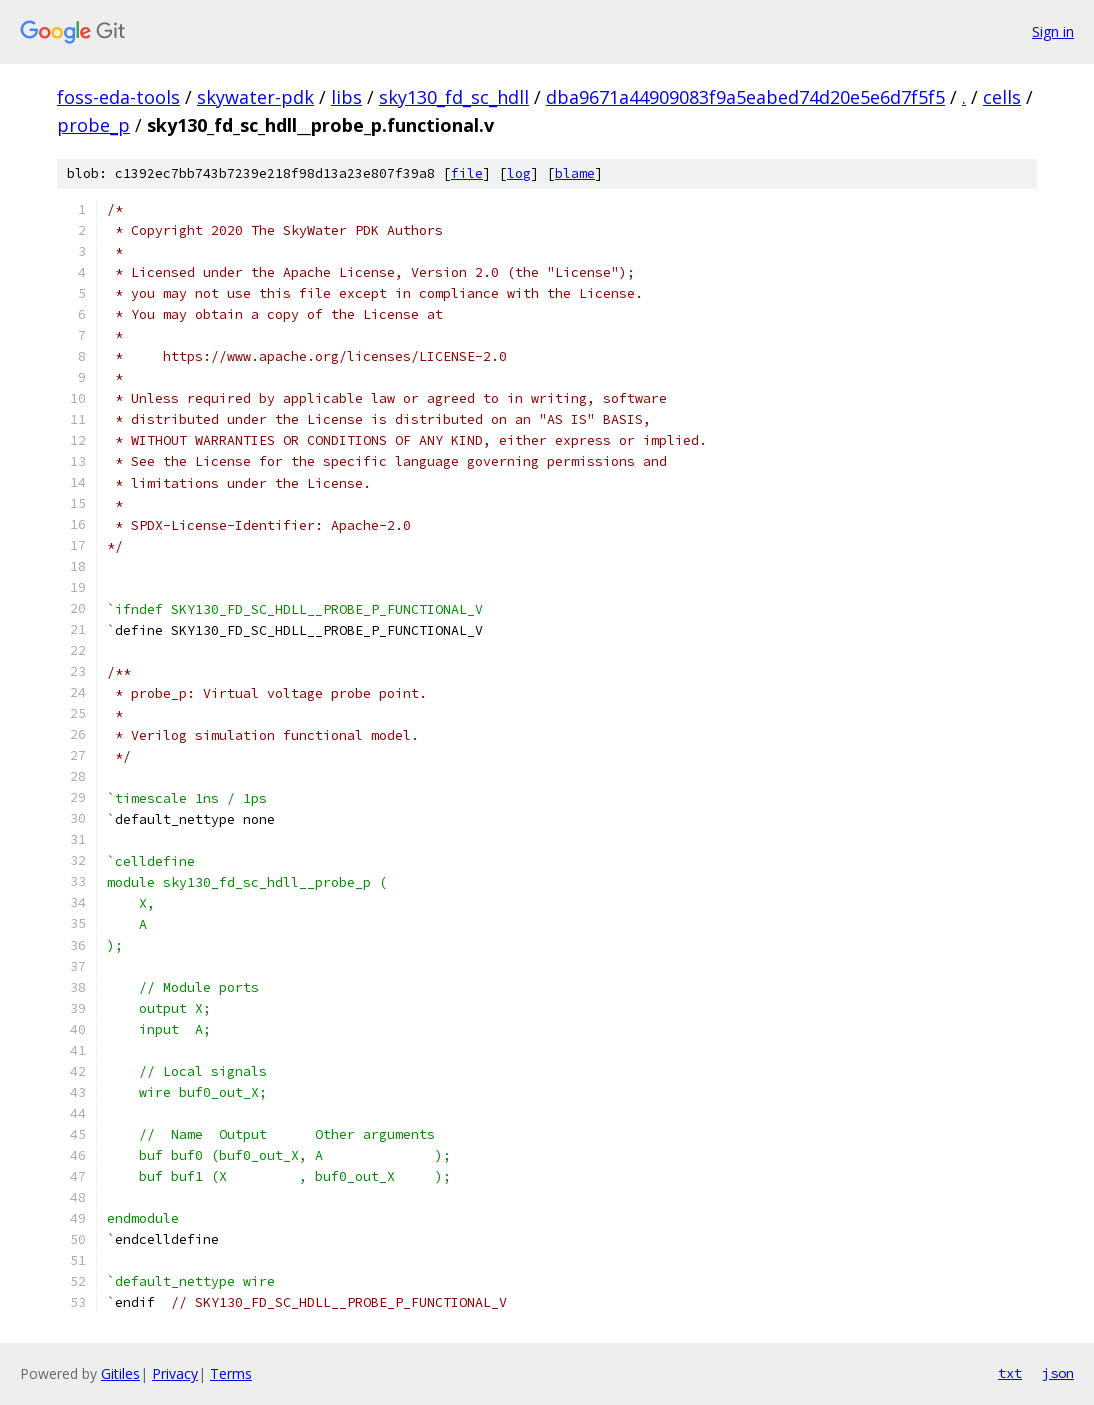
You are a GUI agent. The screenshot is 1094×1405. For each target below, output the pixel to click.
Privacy (175, 1373)
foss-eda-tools (118, 97)
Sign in (1053, 31)
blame (575, 173)
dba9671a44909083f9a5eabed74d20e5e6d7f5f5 (745, 97)
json (1058, 1373)
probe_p (93, 125)
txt (1010, 1373)
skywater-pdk (255, 97)
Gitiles (120, 1373)
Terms (231, 1373)
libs (346, 97)
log (519, 173)
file (467, 173)
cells (1002, 97)
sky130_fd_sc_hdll (454, 97)
